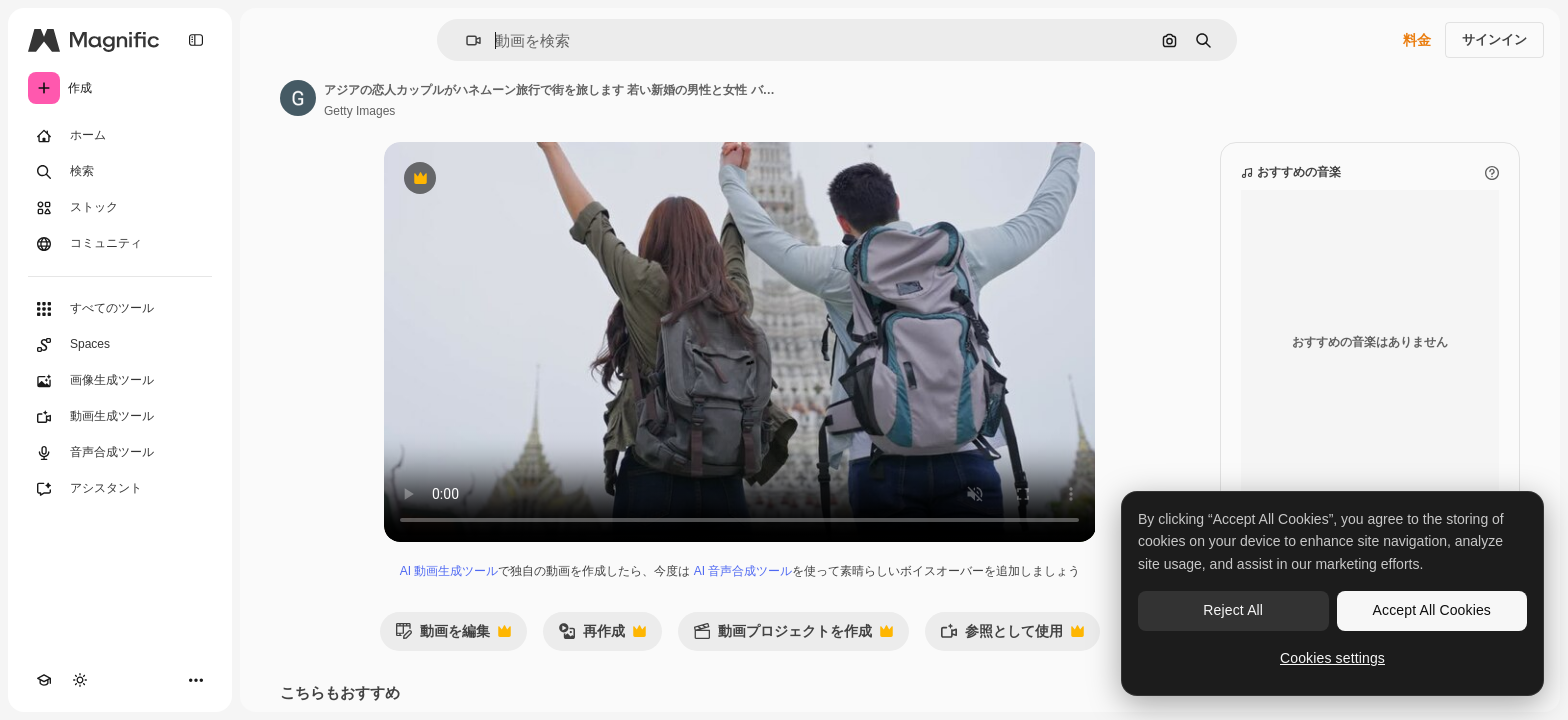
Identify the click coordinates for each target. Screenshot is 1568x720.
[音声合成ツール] (120, 453)
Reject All (1233, 610)
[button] (465, 40)
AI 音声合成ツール (743, 571)
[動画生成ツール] (120, 417)
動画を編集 (453, 636)
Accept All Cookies (1432, 610)
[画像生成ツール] (120, 381)
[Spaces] (120, 345)
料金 (1417, 40)
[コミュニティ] (120, 244)
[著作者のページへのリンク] (298, 98)
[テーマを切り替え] (80, 680)
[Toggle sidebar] (196, 40)
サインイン (1494, 39)
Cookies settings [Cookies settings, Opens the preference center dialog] (1332, 658)
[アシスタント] (120, 489)
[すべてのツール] (120, 309)
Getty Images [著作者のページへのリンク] (359, 111)
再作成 (602, 636)
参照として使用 (1012, 636)
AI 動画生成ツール (449, 571)
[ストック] (120, 208)
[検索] (120, 172)
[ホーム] (120, 136)
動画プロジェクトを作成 (793, 636)
